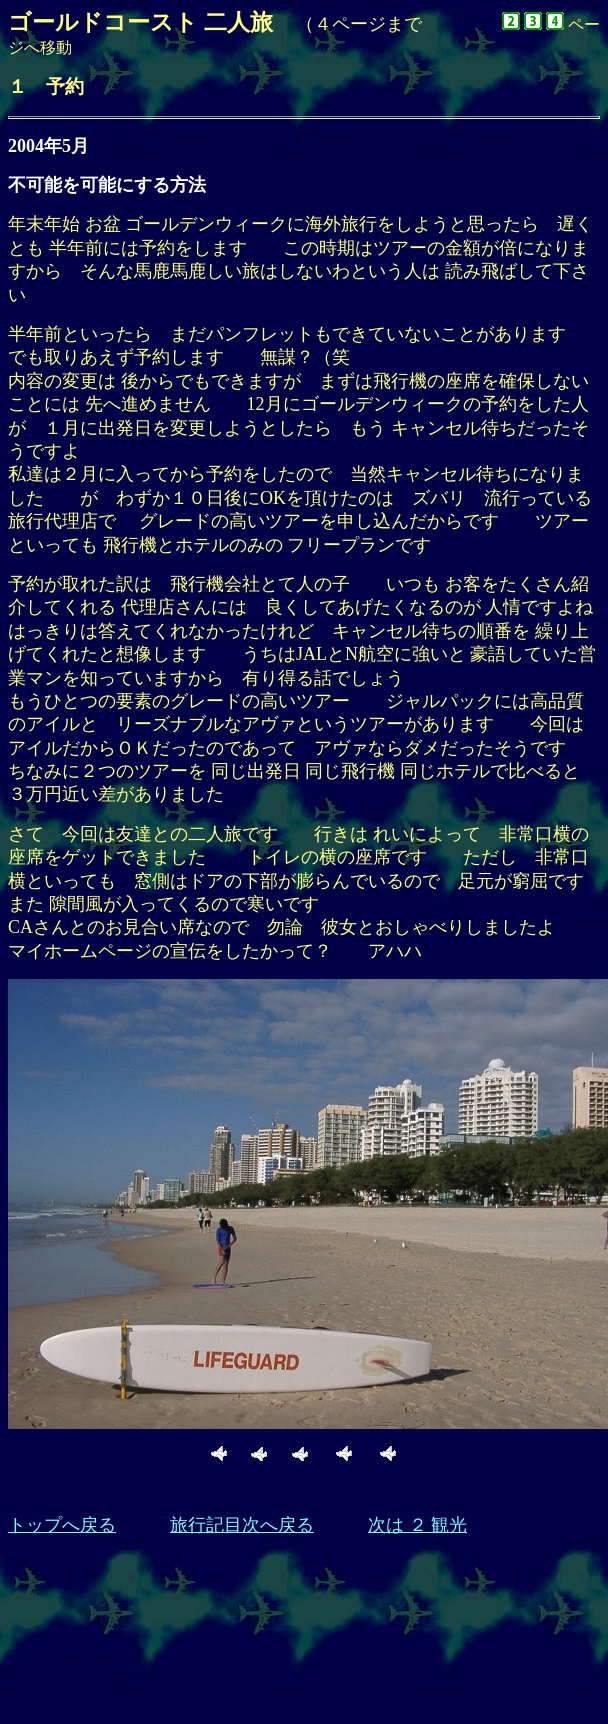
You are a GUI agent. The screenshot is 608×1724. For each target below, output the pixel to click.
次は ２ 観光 (417, 1525)
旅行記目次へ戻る (242, 1525)
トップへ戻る (62, 1525)
